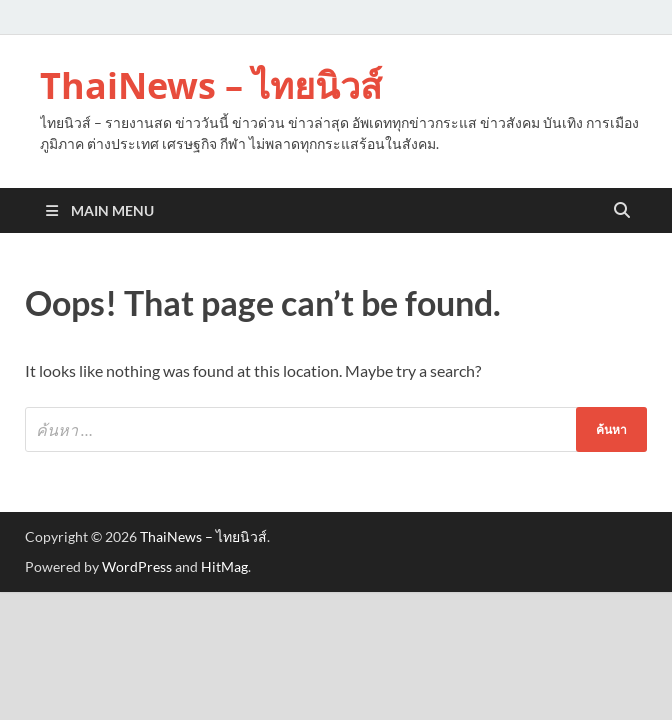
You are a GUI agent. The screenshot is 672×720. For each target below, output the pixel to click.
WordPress (137, 566)
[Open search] (622, 211)
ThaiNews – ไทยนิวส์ (211, 85)
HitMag (224, 566)
